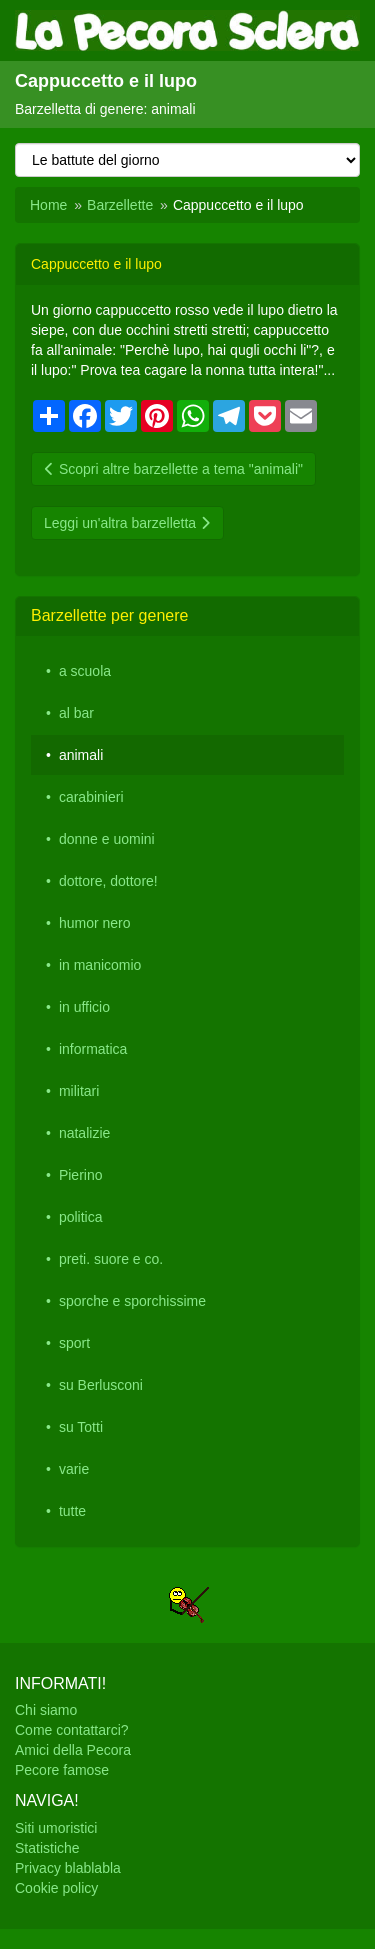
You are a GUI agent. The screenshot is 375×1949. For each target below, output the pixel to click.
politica (81, 1217)
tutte (72, 1511)
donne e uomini (107, 839)
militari (79, 1091)
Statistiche (47, 1848)
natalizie (84, 1133)
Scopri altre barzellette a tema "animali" (173, 469)
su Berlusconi (101, 1385)
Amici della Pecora (73, 1750)
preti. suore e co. (111, 1259)
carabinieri (91, 797)
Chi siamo (46, 1710)
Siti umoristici (56, 1828)
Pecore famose (62, 1770)
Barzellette (120, 205)
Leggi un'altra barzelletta (127, 523)
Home (48, 205)
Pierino (81, 1175)
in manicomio (100, 965)
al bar (76, 713)
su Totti (81, 1427)
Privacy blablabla (68, 1868)
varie (74, 1469)
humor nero (95, 923)
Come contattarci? (72, 1730)
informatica (93, 1049)
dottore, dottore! (108, 881)
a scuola (85, 671)
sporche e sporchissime (132, 1301)
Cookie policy (56, 1888)
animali (81, 755)
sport (74, 1343)
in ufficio (84, 1007)
